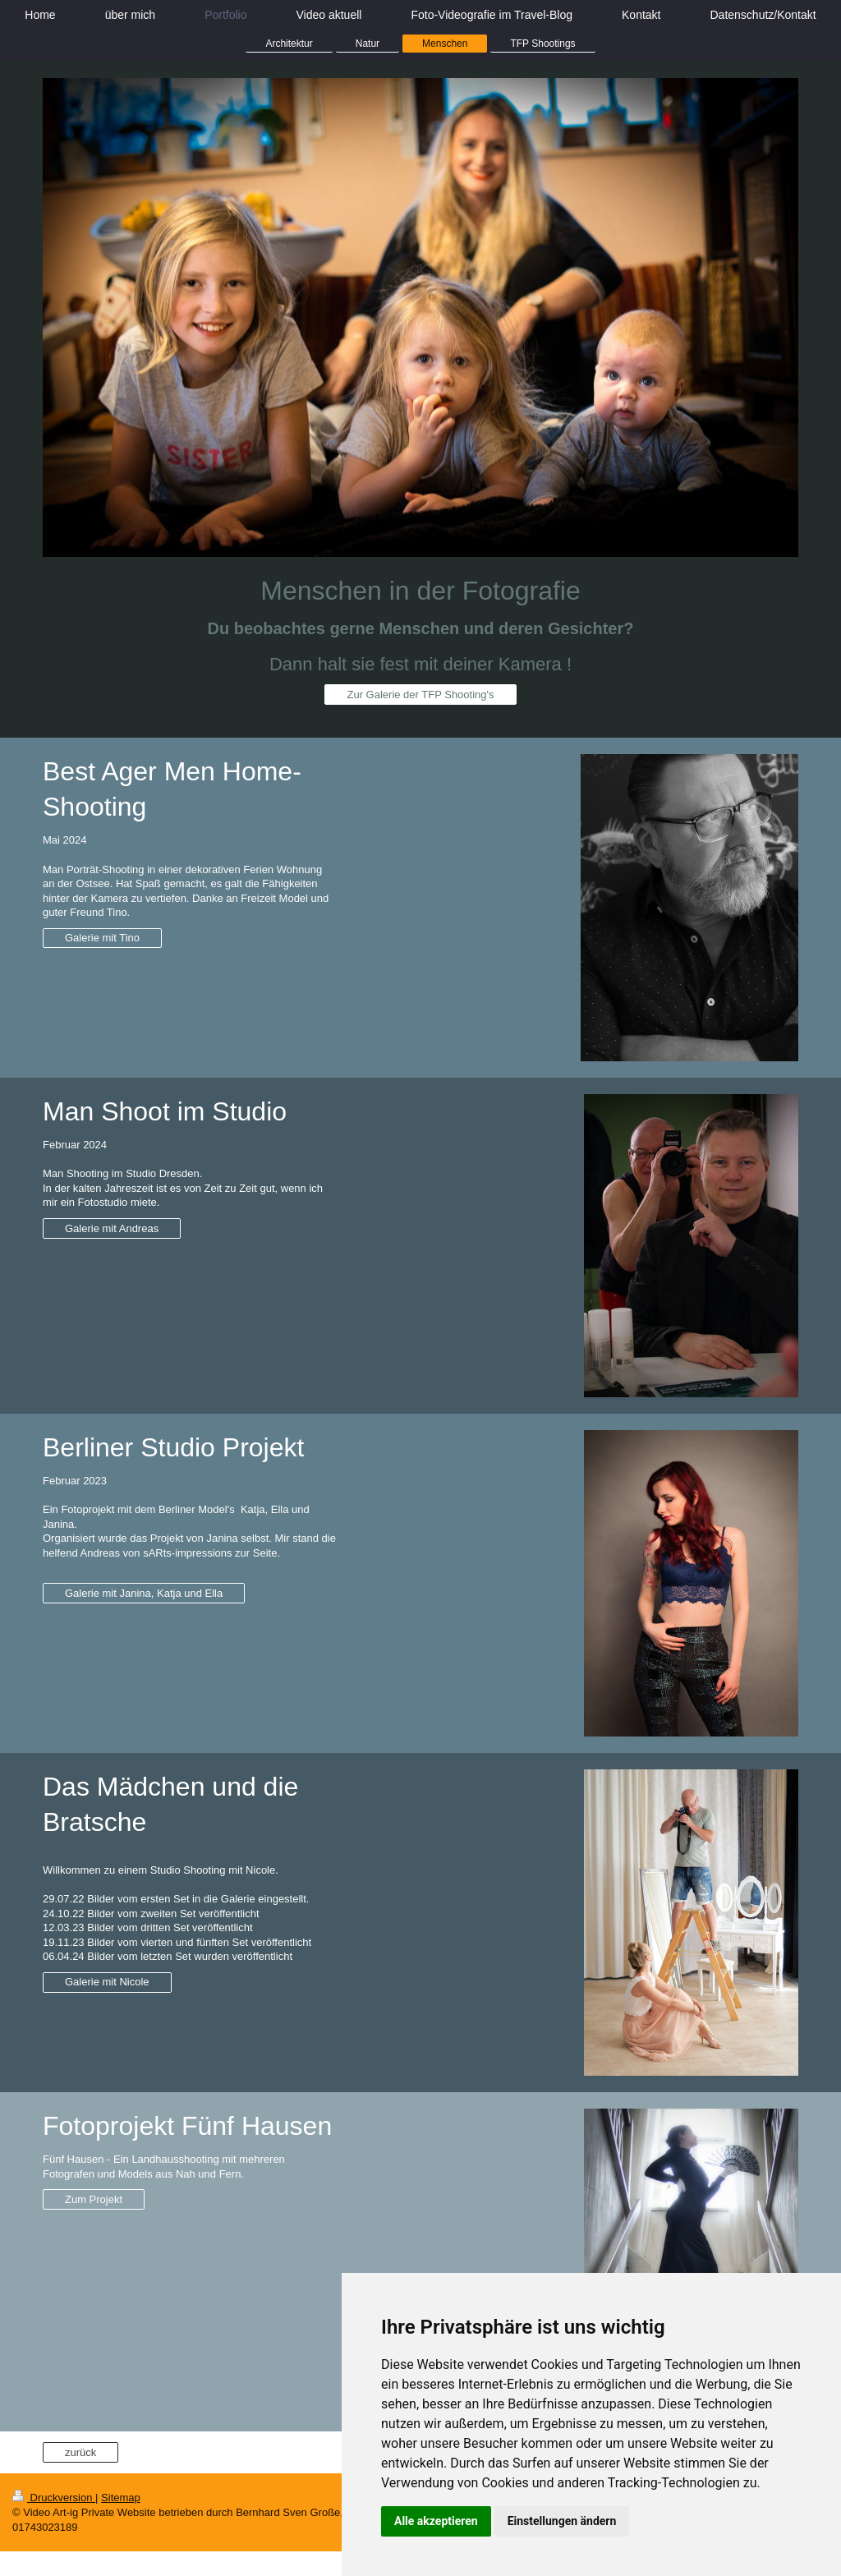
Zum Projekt (93, 2199)
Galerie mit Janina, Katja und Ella (144, 1593)
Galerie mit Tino (102, 938)
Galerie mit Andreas (112, 1228)
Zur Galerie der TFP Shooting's (420, 694)
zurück (80, 2452)
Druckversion (53, 2497)
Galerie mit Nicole (107, 1982)
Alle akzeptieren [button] (436, 2521)
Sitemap (120, 2497)
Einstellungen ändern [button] (562, 2521)
